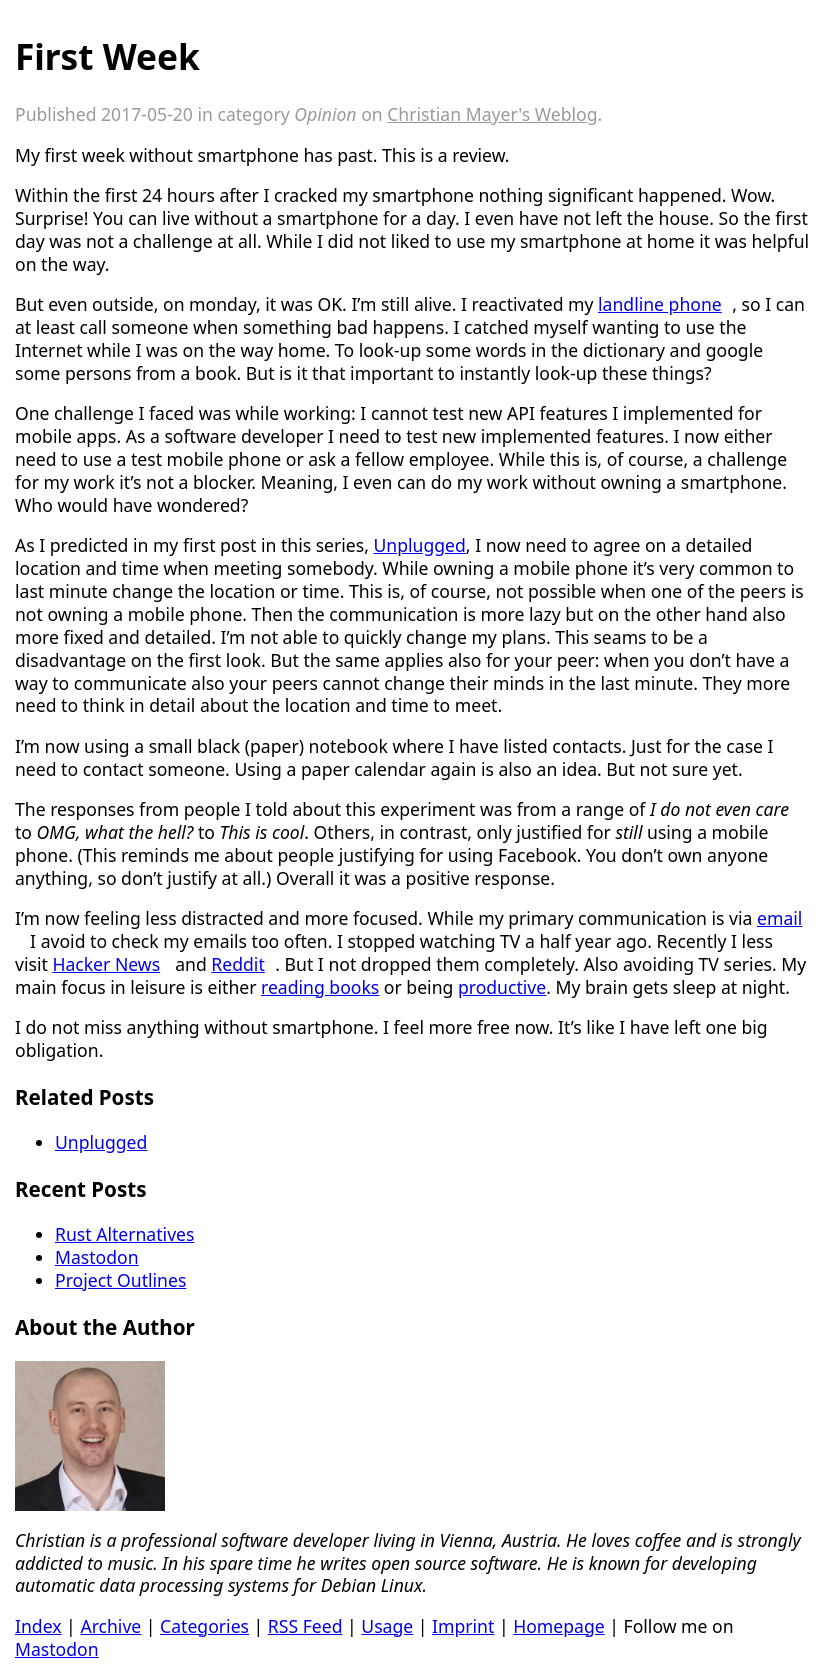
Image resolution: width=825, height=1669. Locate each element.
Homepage (559, 1626)
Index (38, 1626)
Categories (204, 1626)
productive (502, 987)
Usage (387, 1626)
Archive (110, 1626)
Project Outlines (120, 1280)
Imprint (463, 1626)
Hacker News (106, 964)
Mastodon (97, 1257)
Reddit (237, 964)
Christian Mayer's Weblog (492, 114)
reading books (320, 987)
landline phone (660, 304)
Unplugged (419, 545)
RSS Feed (305, 1626)
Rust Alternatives (124, 1234)
